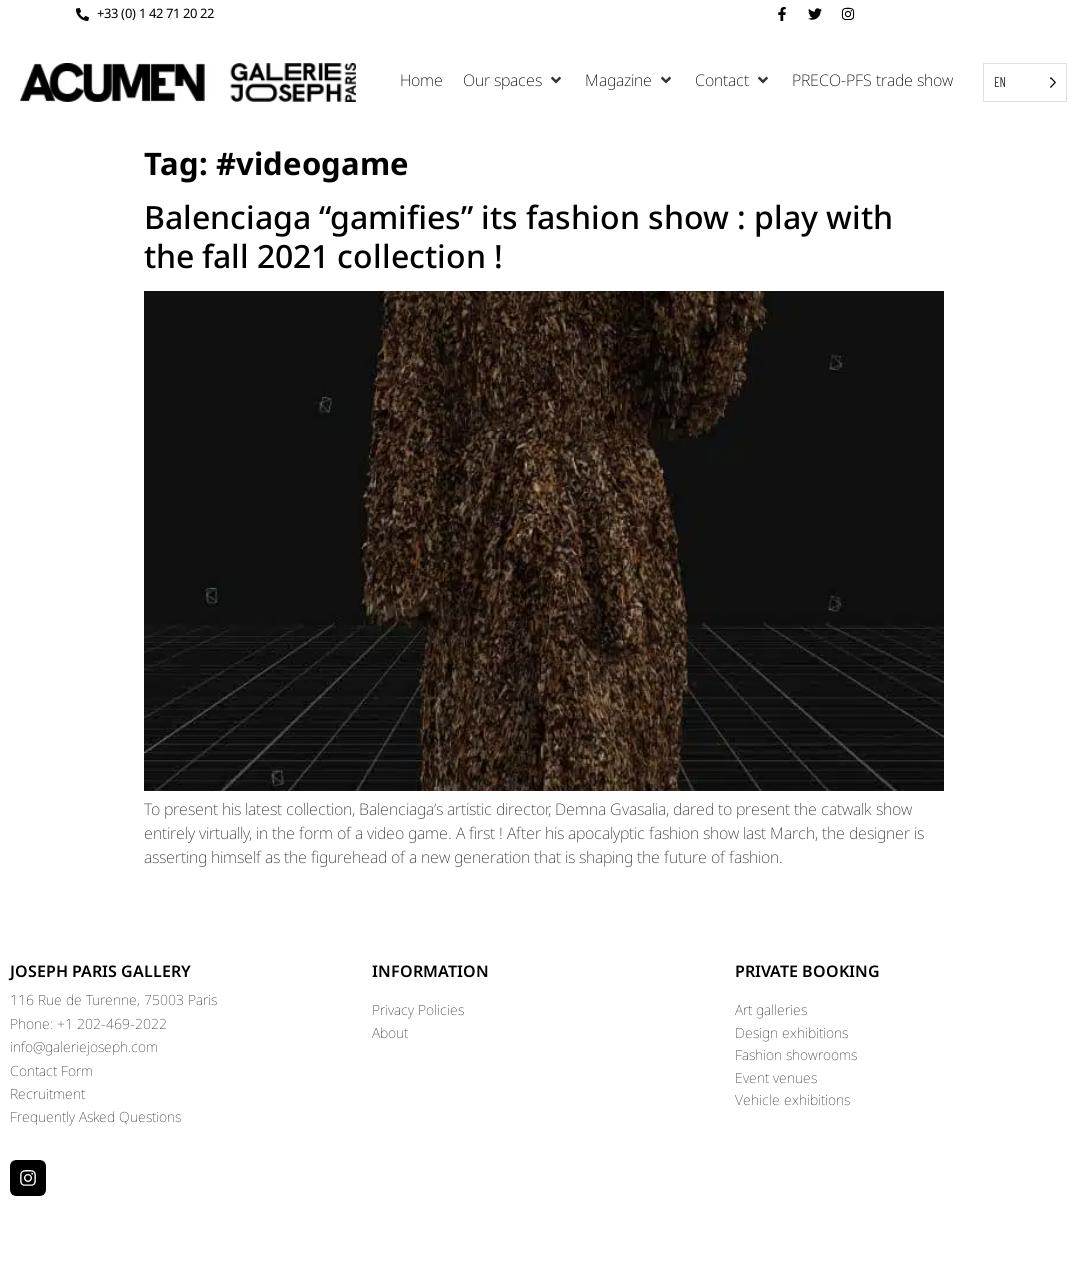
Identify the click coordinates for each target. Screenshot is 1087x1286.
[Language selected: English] (1025, 82)
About (390, 1032)
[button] (514, 80)
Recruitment (47, 1093)
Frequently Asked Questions (95, 1116)
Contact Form (51, 1070)
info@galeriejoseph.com (84, 1046)
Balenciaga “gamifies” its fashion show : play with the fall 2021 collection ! (518, 235)
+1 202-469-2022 (112, 1023)
